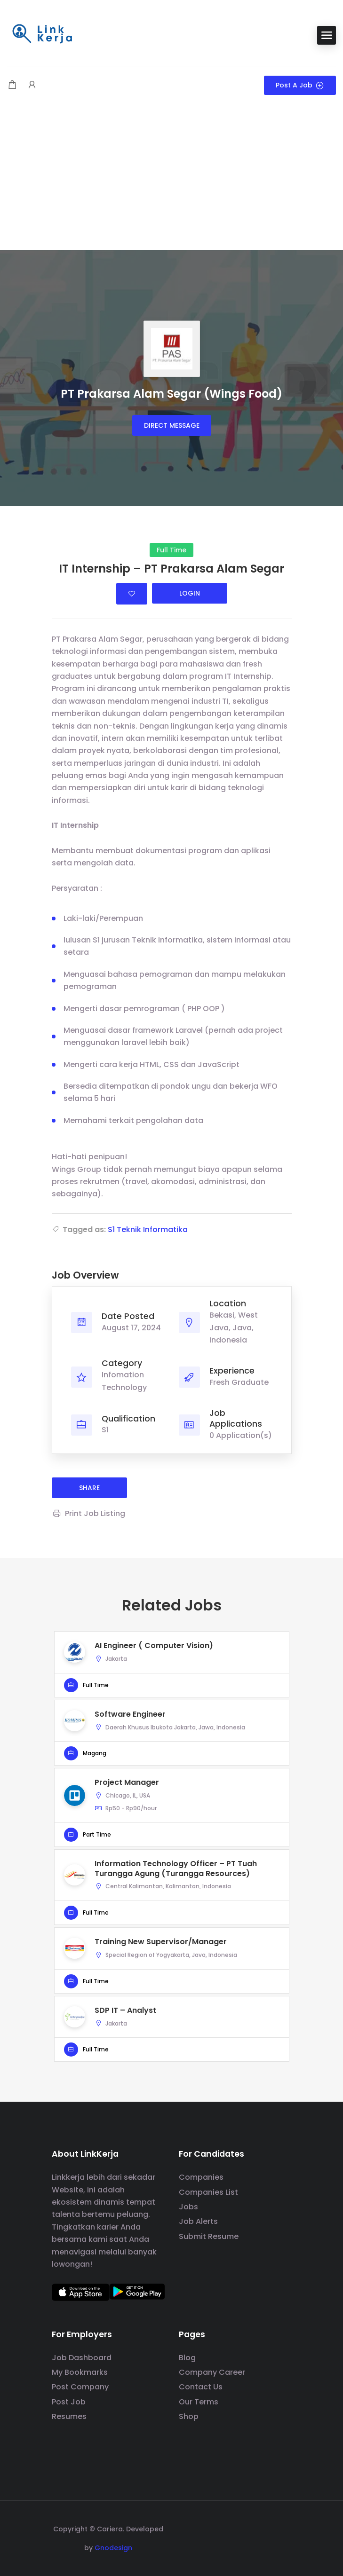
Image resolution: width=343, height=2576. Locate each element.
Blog (187, 2357)
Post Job (69, 2401)
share (89, 1487)
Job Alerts (198, 2221)
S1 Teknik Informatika (148, 1229)
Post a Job (300, 85)
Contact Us (201, 2386)
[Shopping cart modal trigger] (12, 85)
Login (189, 593)
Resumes (69, 2416)
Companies (201, 2177)
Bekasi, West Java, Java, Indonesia (233, 1327)
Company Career (212, 2372)
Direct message (171, 425)
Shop (189, 2416)
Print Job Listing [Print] (88, 1513)
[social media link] (283, 2528)
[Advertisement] (171, 179)
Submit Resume (209, 2236)
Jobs (188, 2206)
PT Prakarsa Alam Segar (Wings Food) (171, 393)
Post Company (80, 2386)
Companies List (208, 2192)
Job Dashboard (82, 2357)
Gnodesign (113, 2547)
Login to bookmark (131, 594)
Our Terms (198, 2401)
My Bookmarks (80, 2372)
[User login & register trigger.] (32, 85)
